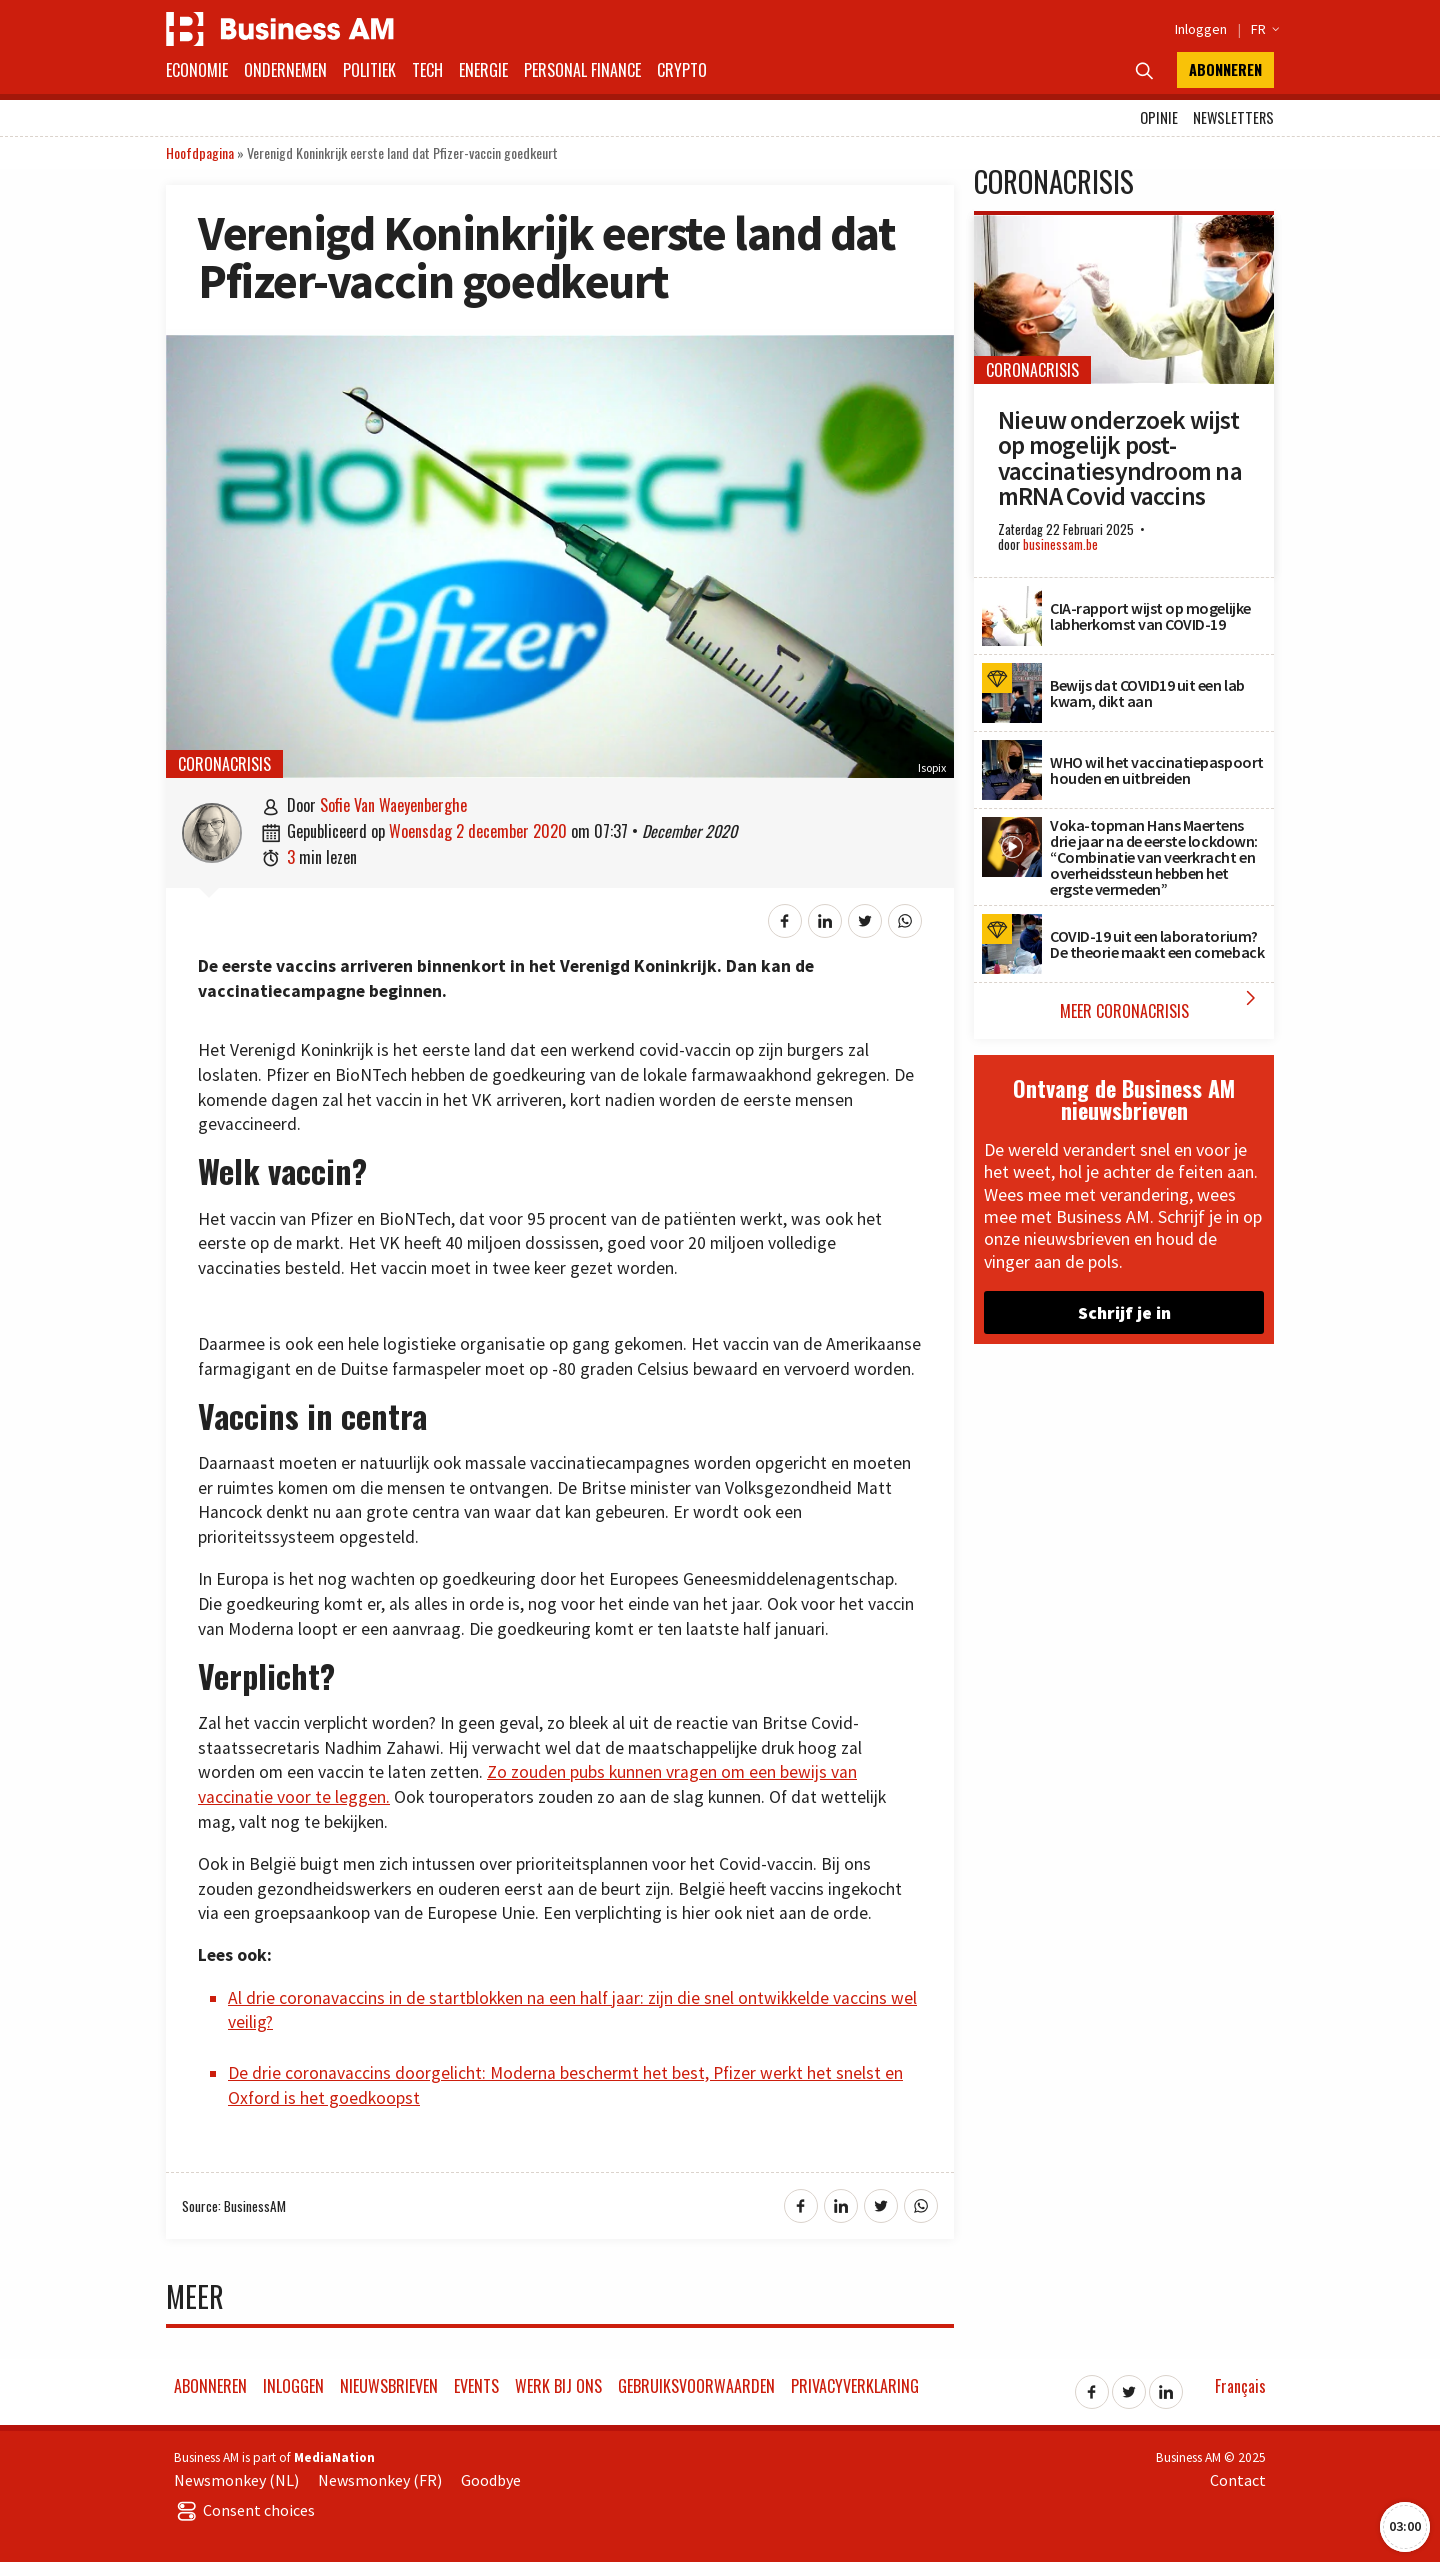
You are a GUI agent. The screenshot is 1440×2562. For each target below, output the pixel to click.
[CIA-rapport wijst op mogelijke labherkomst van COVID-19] (1012, 597)
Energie (483, 70)
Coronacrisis (224, 764)
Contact (1238, 2480)
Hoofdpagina (200, 152)
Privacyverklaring (855, 2386)
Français (1240, 2386)
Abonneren (1225, 69)
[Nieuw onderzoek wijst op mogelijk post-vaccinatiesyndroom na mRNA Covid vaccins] (1124, 226)
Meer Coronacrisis (1162, 1004)
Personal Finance (582, 70)
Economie (197, 70)
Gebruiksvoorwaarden (696, 2386)
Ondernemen (285, 70)
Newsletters (1233, 117)
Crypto (682, 70)
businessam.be (1060, 544)
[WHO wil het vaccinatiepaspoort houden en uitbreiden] (1012, 751)
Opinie (1159, 117)
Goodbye (491, 2480)
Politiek (369, 70)
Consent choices (244, 2510)
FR (1262, 29)
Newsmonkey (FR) (380, 2480)
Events (476, 2386)
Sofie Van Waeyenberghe (393, 805)
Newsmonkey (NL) (236, 2480)
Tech (427, 70)
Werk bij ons (558, 2386)
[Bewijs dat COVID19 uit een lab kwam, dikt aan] (1012, 674)
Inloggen (1201, 29)
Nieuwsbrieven (389, 2386)
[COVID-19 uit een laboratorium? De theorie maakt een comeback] (1012, 925)
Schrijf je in (1124, 1312)
